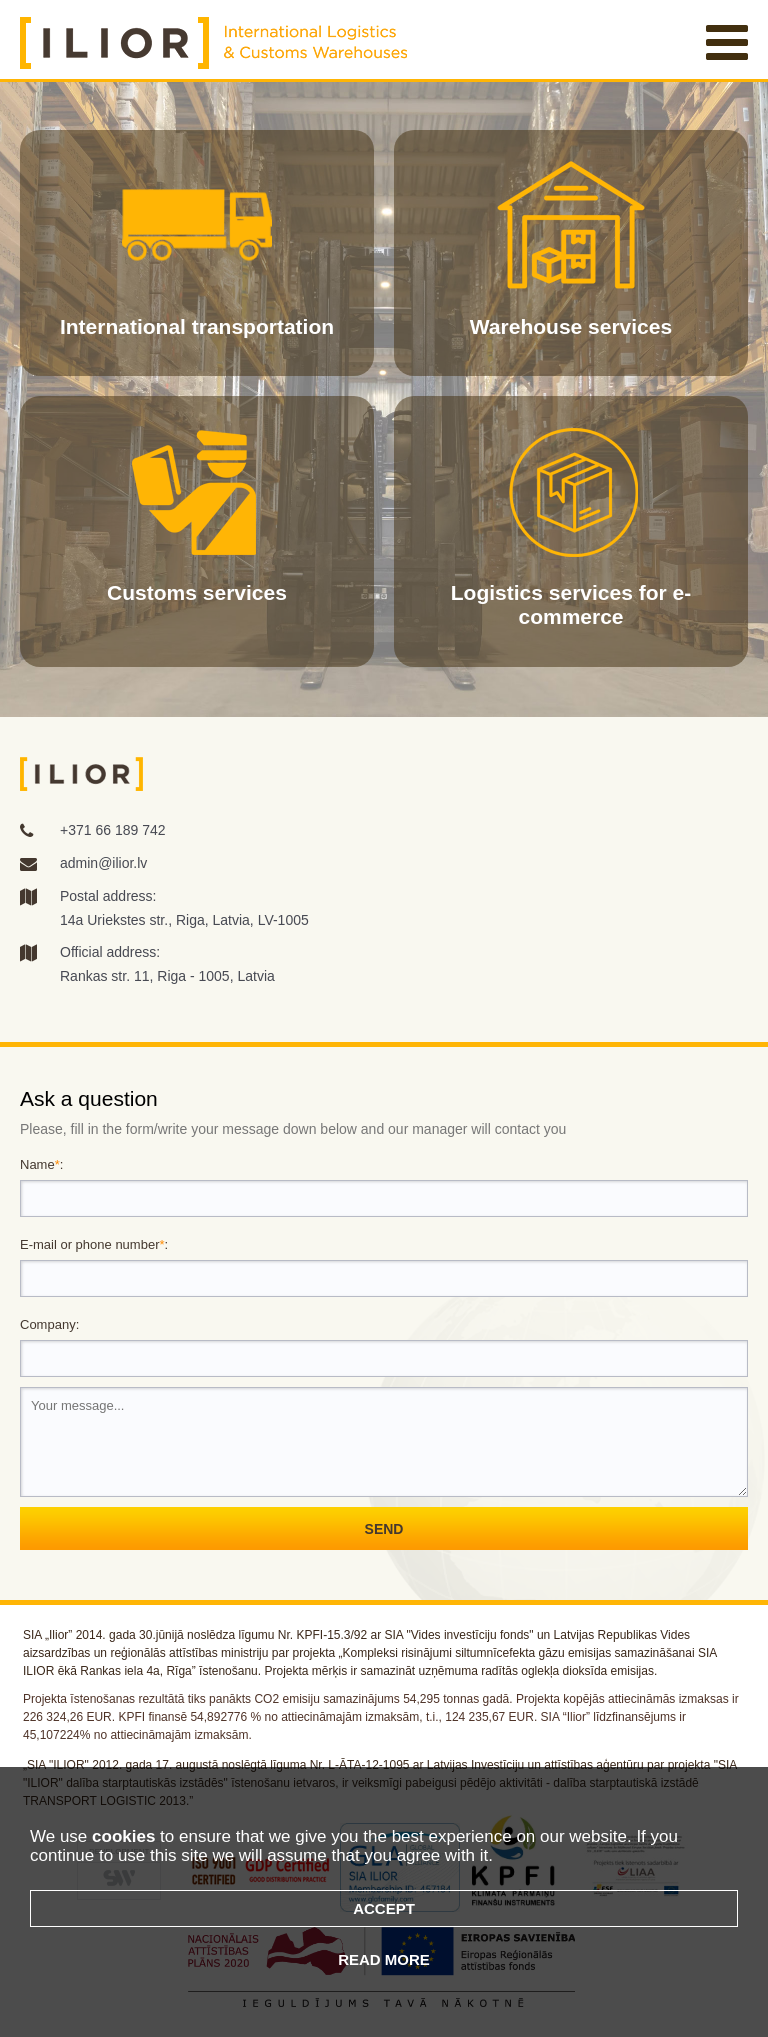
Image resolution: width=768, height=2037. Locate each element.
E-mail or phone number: (94, 1244)
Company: (49, 1324)
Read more (384, 1959)
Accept (384, 1908)
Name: (41, 1164)
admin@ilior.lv (103, 863)
